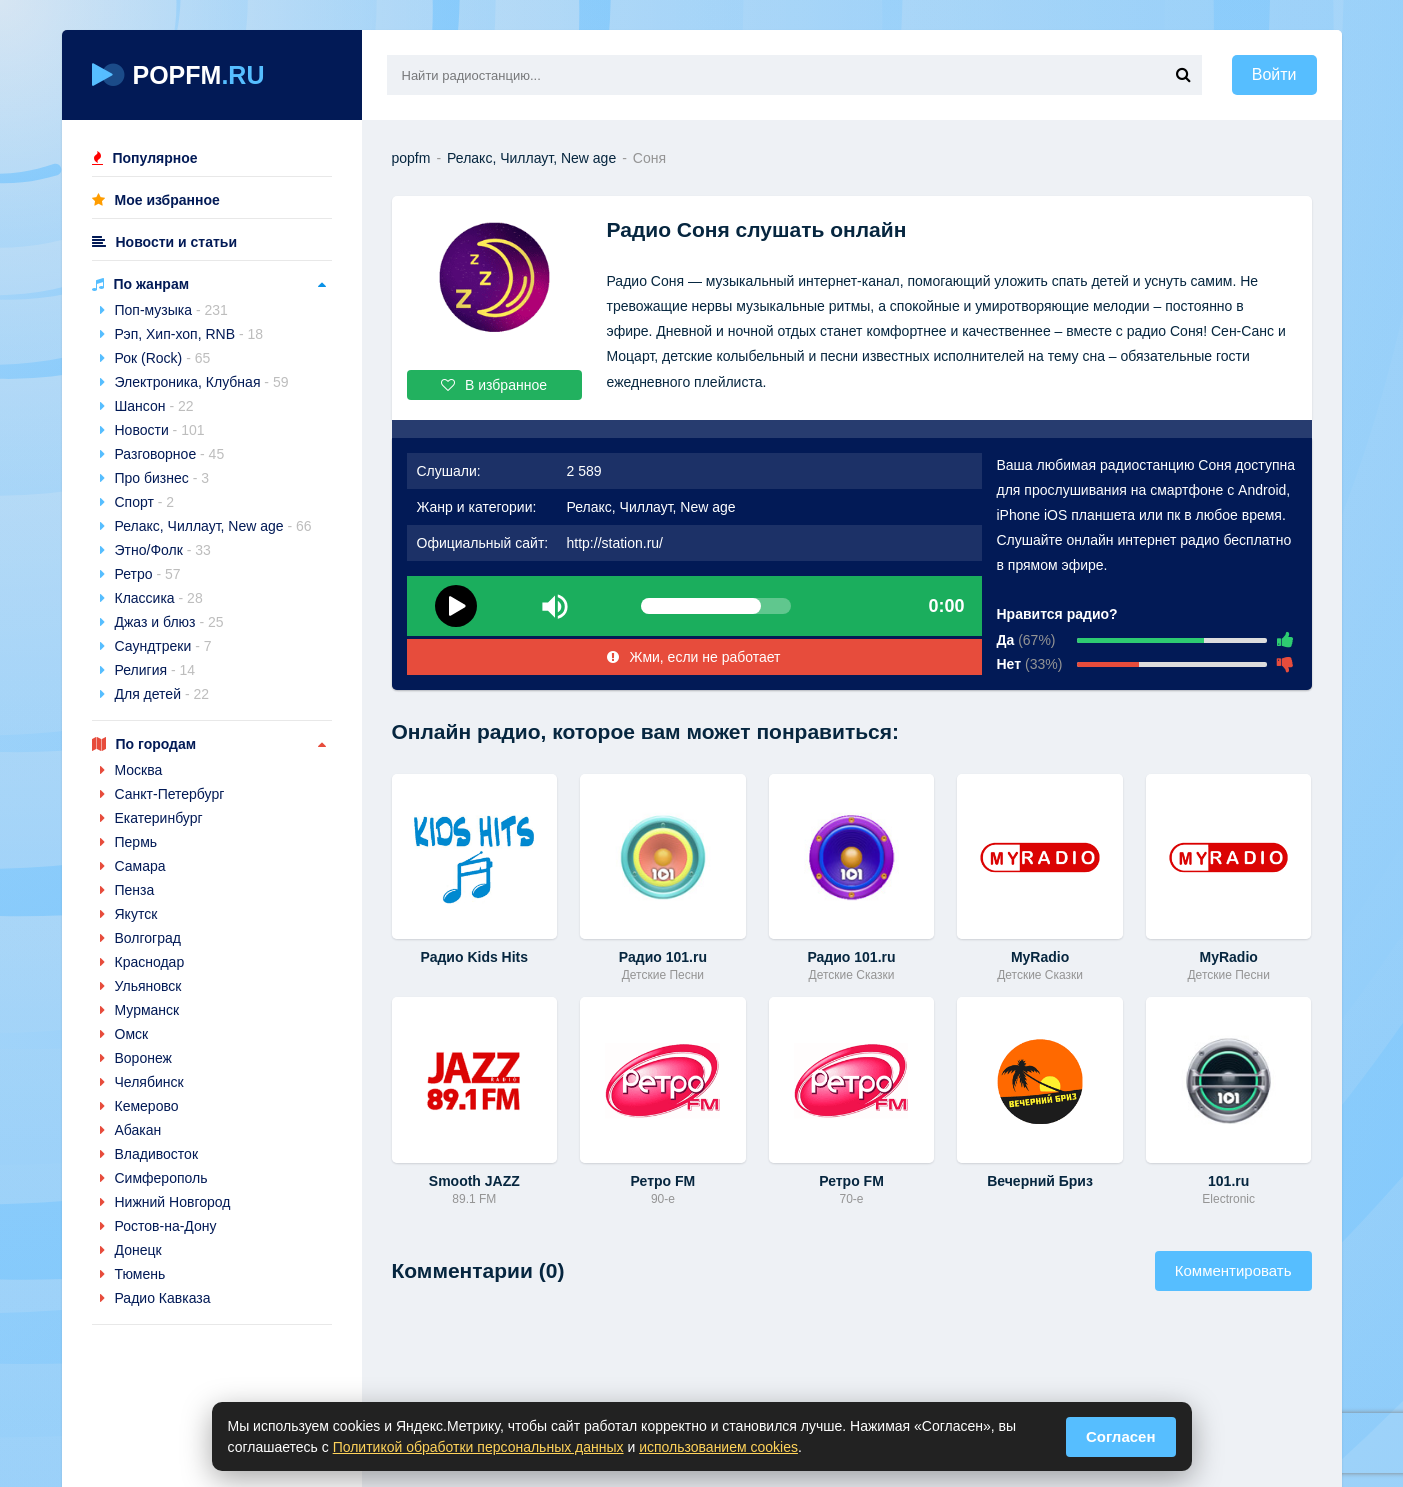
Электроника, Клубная (202, 382)
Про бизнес (162, 478)
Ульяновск (148, 986)
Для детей (162, 694)
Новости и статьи (177, 242)
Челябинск (149, 1082)
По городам (156, 744)
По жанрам (152, 284)
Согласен (1121, 1436)
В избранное (494, 385)
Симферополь (161, 1178)
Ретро (148, 574)
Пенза (135, 890)
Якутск (136, 914)
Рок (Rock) (163, 358)
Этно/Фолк (163, 550)
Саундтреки (163, 646)
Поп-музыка (171, 310)
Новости (160, 430)
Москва (139, 770)
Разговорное (170, 454)
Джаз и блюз (169, 622)
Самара (140, 866)
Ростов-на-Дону (166, 1226)
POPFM (178, 75)
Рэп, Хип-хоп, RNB (189, 334)
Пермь (136, 842)
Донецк (138, 1250)
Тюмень (140, 1274)
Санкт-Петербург (170, 794)
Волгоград (148, 938)
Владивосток (157, 1154)
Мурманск (147, 1010)
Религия (155, 670)
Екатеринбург (159, 818)
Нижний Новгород (173, 1202)
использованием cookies (718, 1447)
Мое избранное (167, 200)
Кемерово (147, 1106)
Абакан (138, 1130)
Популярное (155, 158)
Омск (132, 1034)
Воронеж (143, 1058)
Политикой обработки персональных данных (478, 1447)
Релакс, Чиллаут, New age (213, 526)
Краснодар (150, 962)
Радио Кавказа (163, 1298)
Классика (159, 598)
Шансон (154, 406)
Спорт (145, 502)
